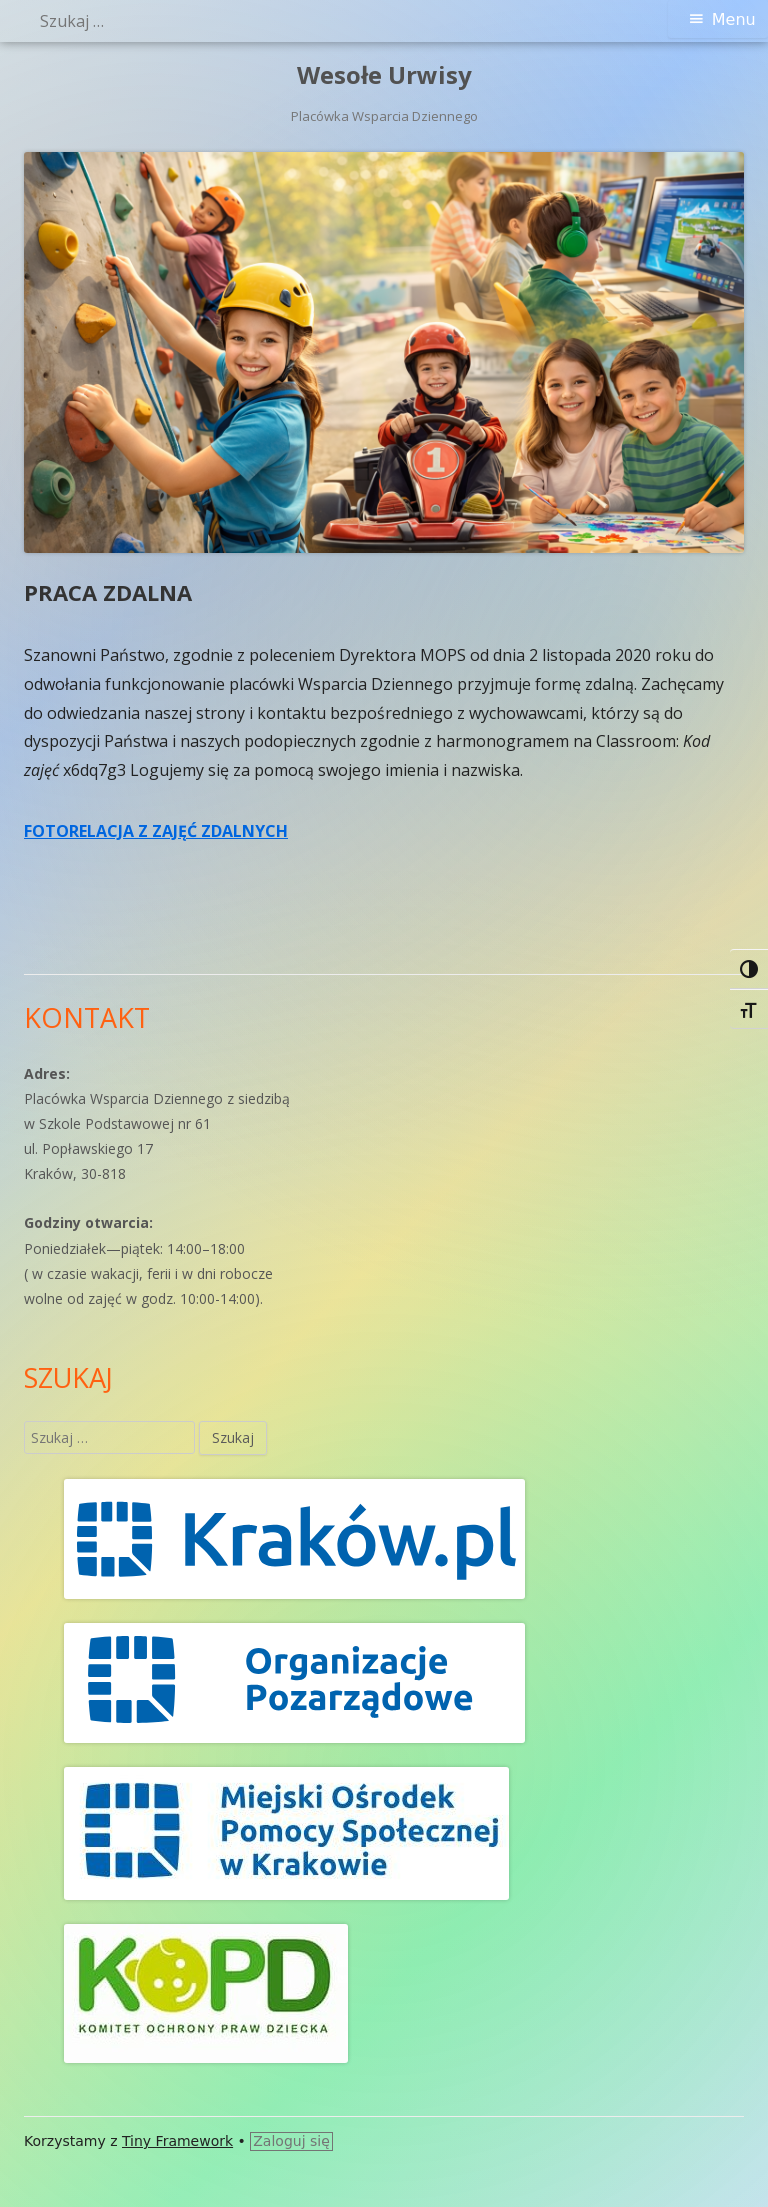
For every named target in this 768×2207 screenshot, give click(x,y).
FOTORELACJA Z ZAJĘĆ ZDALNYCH (156, 831)
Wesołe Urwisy (384, 75)
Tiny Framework (177, 2141)
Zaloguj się (291, 2141)
